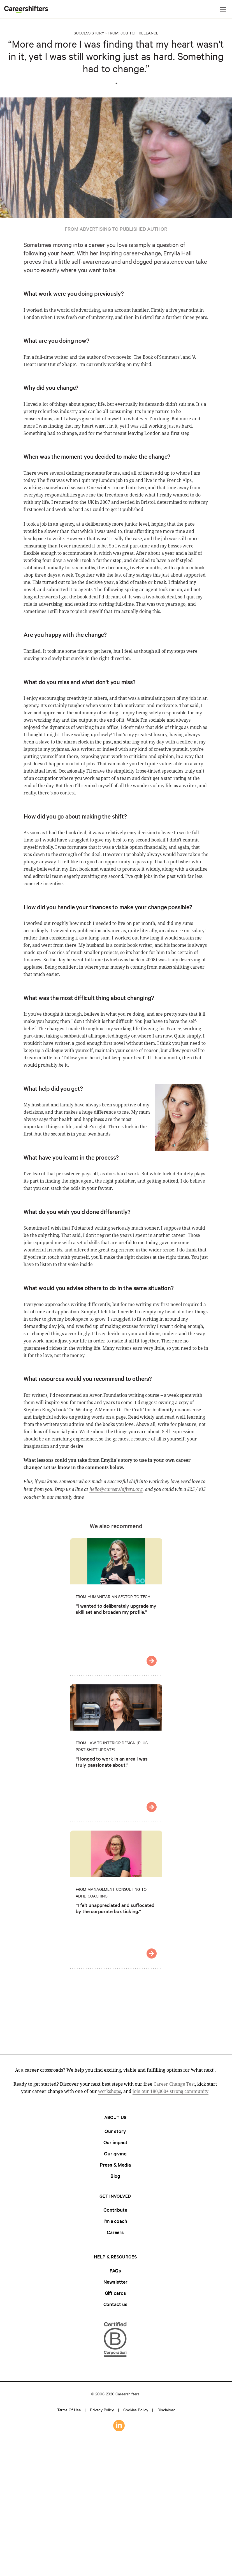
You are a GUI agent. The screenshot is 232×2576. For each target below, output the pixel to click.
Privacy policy (102, 2409)
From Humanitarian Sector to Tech (113, 1596)
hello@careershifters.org (116, 1489)
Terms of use (69, 2409)
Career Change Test (174, 2084)
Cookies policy (135, 2409)
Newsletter (115, 2281)
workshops (109, 2091)
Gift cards (115, 2293)
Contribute (115, 2209)
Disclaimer (166, 2409)
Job (124, 33)
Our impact (115, 2142)
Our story (115, 2131)
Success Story (89, 33)
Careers (115, 2232)
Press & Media (115, 2164)
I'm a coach (115, 2221)
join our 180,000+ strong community (171, 2091)
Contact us (115, 2304)
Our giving (115, 2153)
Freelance (147, 33)
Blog (115, 2175)
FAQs (115, 2270)
